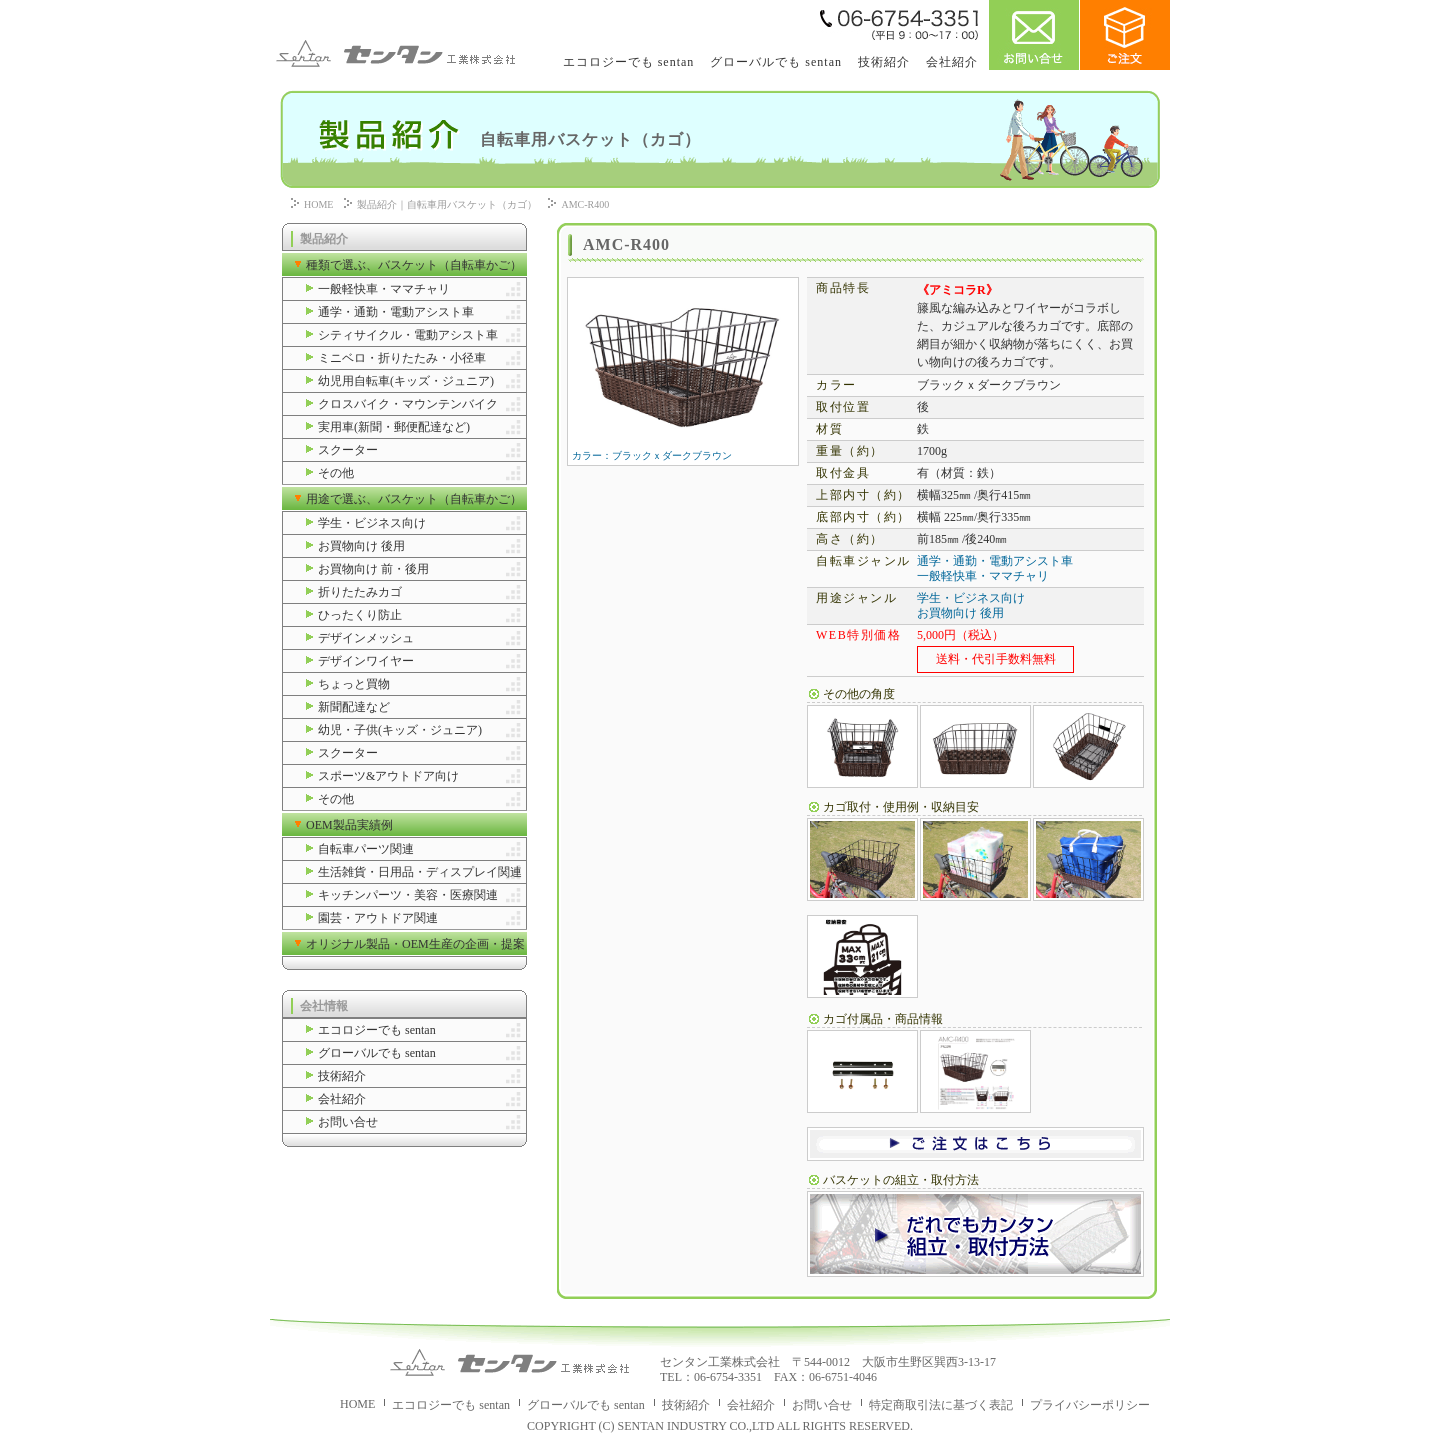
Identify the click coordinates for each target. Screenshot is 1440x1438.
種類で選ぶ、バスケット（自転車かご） (414, 265)
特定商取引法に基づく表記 (941, 1405)
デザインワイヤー (366, 661)
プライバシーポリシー (1090, 1405)
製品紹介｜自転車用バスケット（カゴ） (447, 204)
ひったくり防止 (360, 615)
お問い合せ (348, 1122)
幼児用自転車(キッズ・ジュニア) (406, 381)
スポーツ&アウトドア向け (388, 776)
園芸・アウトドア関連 (378, 918)
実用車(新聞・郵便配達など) (394, 427)
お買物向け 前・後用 (373, 569)
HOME (318, 204)
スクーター (348, 450)
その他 (336, 473)
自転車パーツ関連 (366, 849)
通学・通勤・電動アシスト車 (396, 312)
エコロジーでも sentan (629, 62)
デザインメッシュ (366, 638)
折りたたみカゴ (360, 592)
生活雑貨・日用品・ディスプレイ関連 (420, 872)
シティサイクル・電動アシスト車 (408, 335)
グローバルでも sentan (776, 62)
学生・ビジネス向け (372, 523)
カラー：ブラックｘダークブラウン (682, 450)
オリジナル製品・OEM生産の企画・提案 (415, 944)
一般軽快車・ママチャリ (384, 289)
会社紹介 (952, 62)
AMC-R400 (585, 204)
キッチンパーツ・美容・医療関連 (408, 895)
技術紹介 (884, 62)
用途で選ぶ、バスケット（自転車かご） (414, 499)
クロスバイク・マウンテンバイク (408, 404)
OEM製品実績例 (349, 825)
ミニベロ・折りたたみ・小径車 (402, 358)
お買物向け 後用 (361, 546)
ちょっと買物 (354, 684)
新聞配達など (354, 707)
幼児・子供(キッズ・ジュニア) (400, 730)
